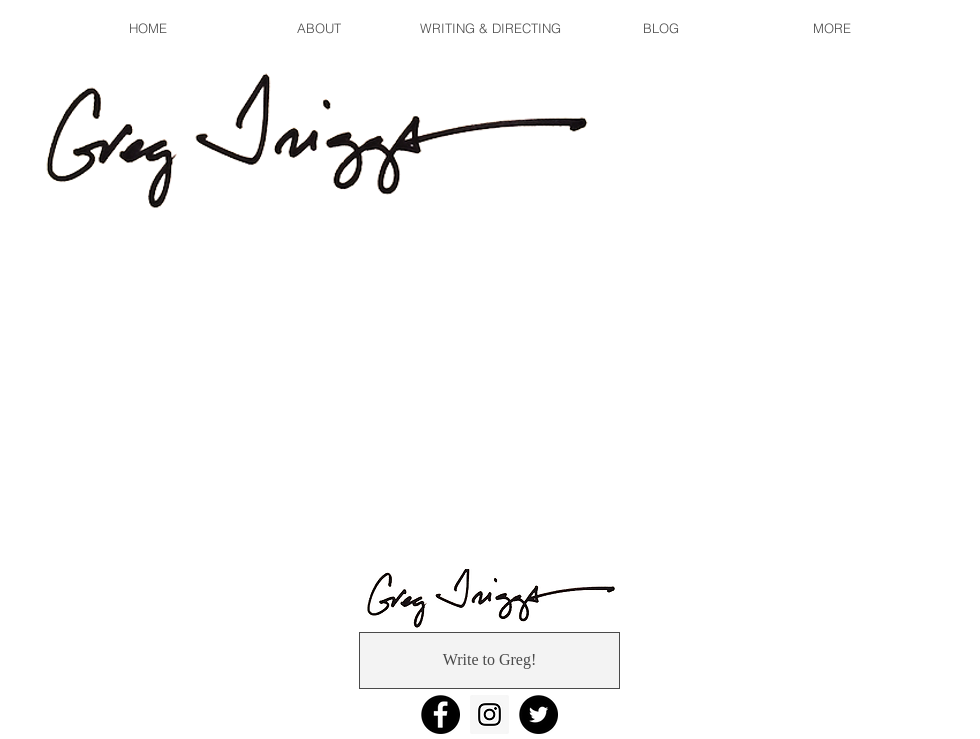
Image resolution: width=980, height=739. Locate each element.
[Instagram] (489, 714)
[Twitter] (538, 714)
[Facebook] (440, 714)
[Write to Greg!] (489, 660)
